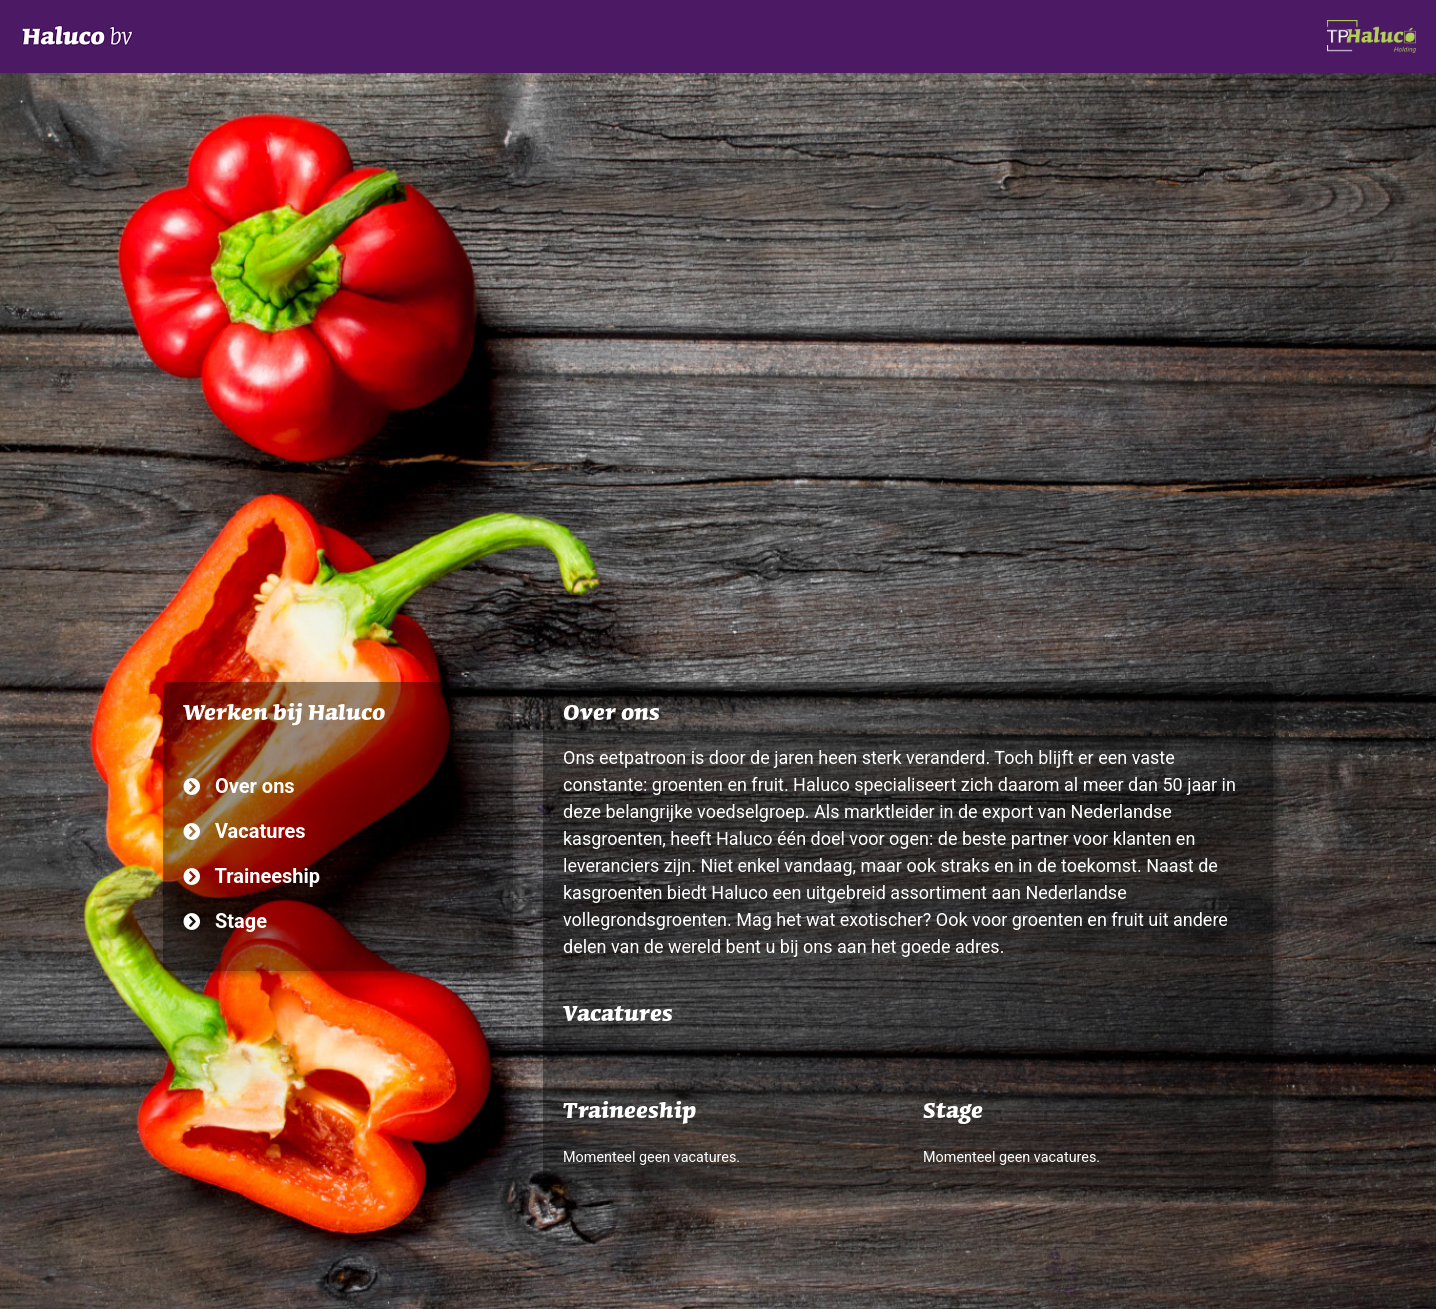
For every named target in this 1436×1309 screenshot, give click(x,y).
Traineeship (251, 876)
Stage (225, 921)
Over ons (239, 786)
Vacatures (244, 831)
